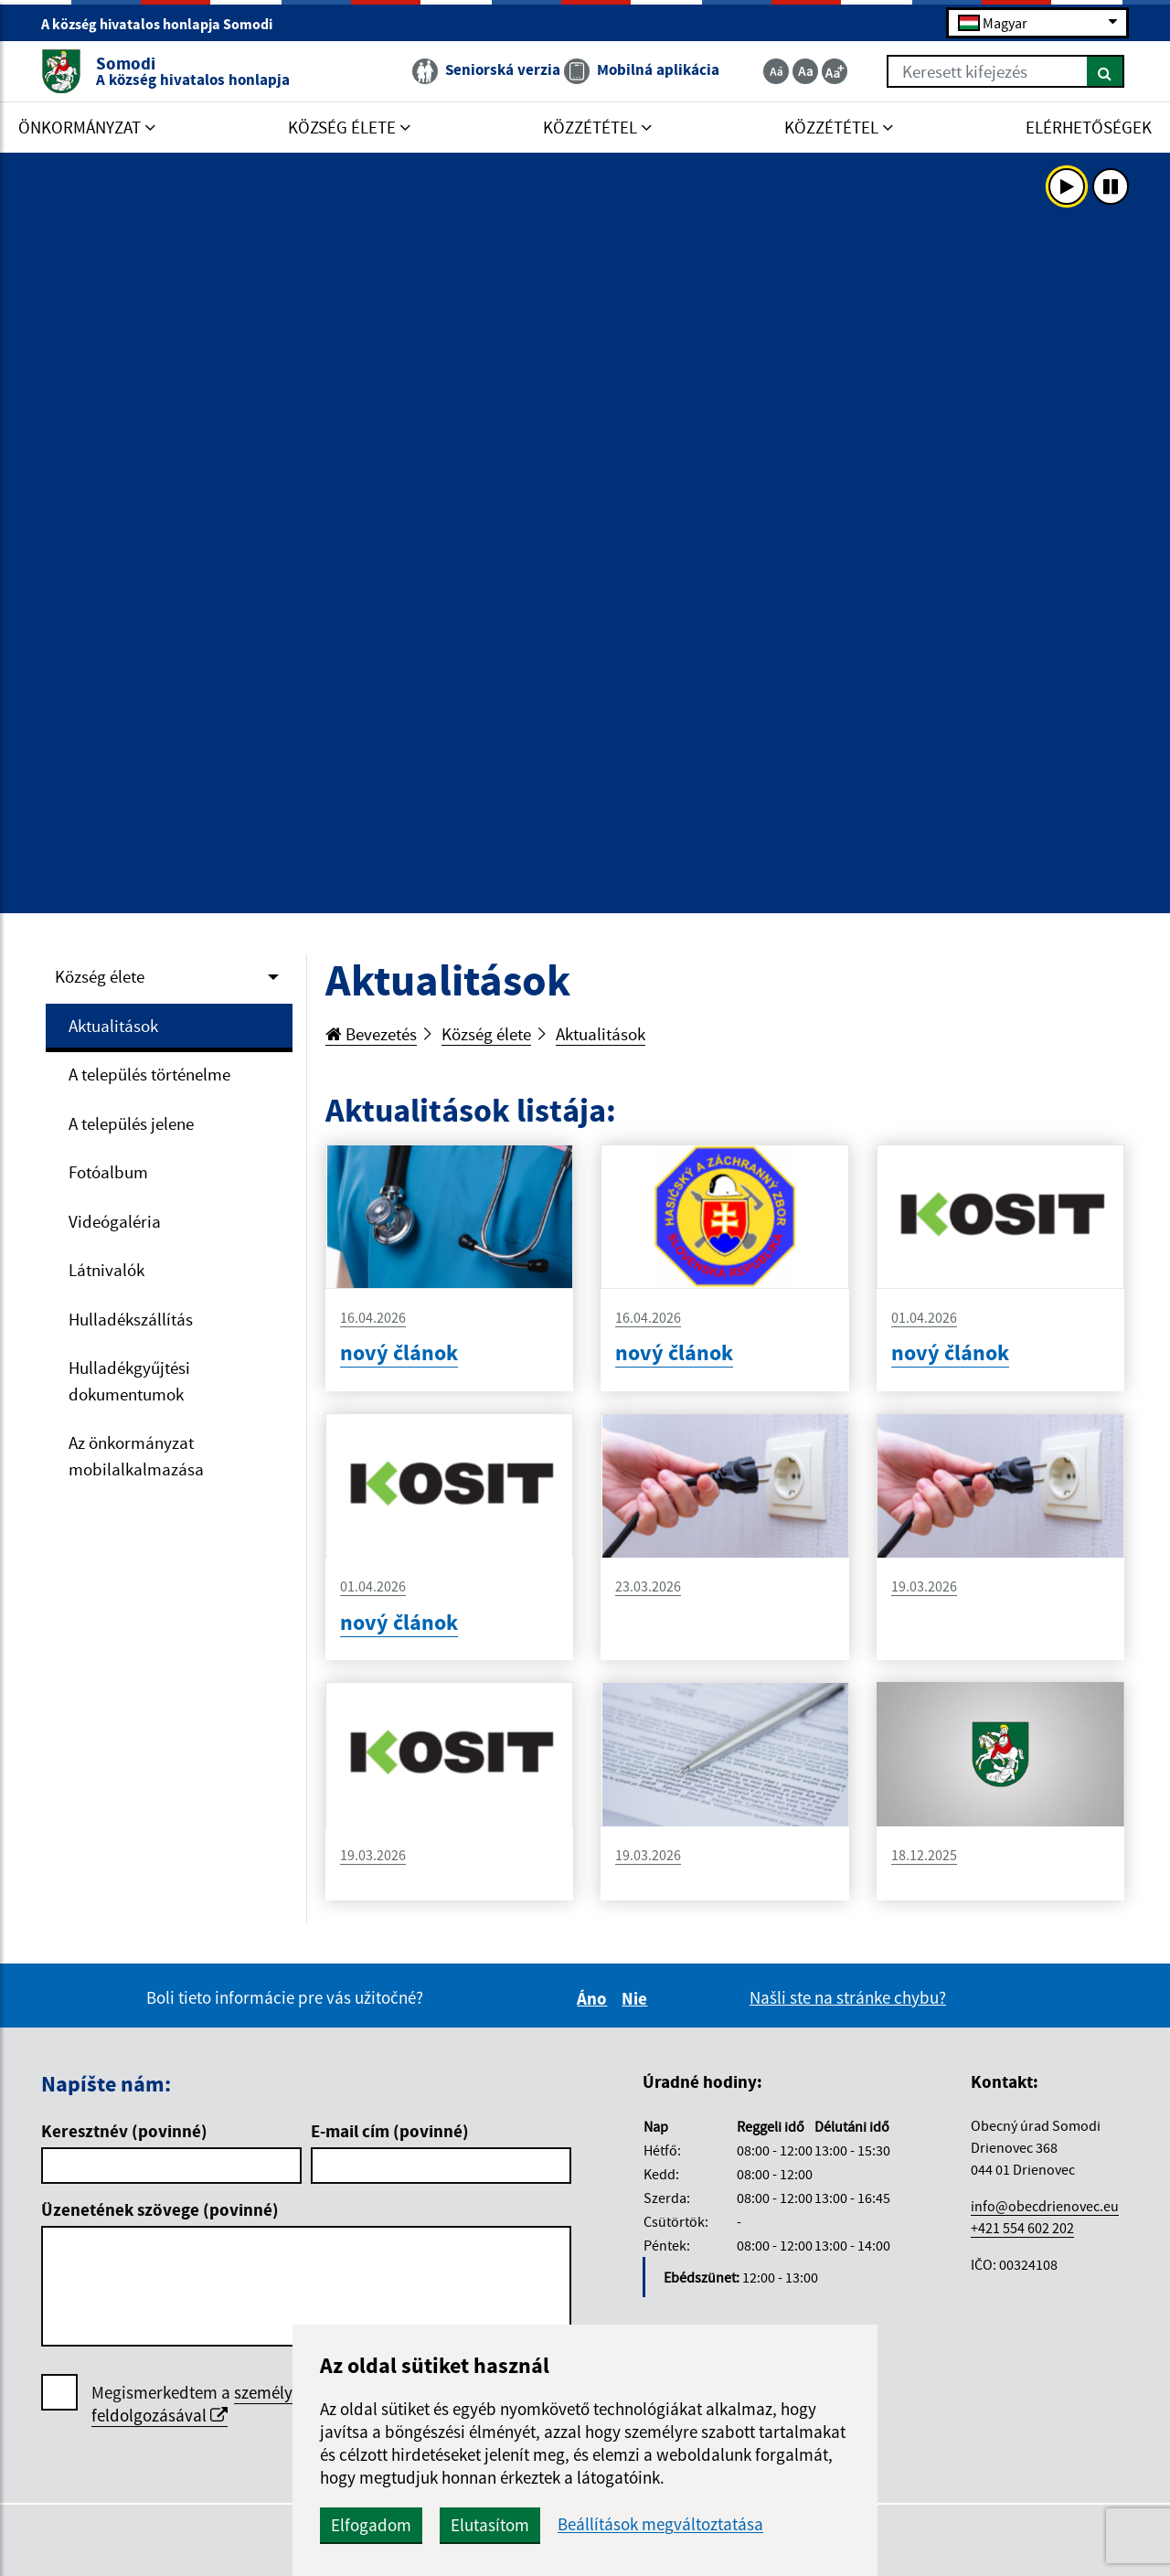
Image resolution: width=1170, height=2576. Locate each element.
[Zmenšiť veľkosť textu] (776, 71)
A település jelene (131, 1123)
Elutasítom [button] (490, 2525)
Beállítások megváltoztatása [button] (660, 2524)
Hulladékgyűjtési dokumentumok (129, 1381)
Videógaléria (115, 1221)
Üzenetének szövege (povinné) (160, 2209)
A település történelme (149, 1074)
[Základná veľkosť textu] (805, 71)
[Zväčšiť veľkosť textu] (834, 71)
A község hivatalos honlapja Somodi (164, 24)
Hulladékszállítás (131, 1319)
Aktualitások (113, 1026)
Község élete (99, 976)
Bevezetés (371, 1034)
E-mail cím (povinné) (390, 2131)
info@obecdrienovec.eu (1045, 2206)
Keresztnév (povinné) (124, 2131)
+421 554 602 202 (1022, 2228)
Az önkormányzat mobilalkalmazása (136, 1456)
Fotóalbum (108, 1172)
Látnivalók (106, 1270)
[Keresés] (1105, 71)
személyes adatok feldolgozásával (227, 2403)
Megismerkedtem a (227, 2404)
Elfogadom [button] (371, 2525)
